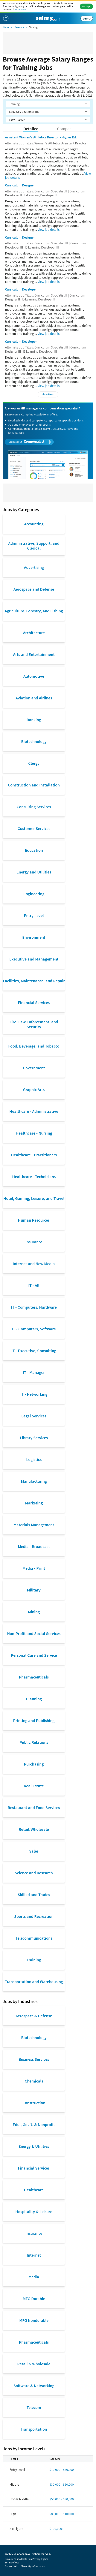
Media (33, 2276)
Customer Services (34, 828)
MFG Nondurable (33, 2320)
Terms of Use (12, 2562)
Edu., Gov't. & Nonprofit (34, 2124)
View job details (49, 229)
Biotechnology (34, 741)
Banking (34, 719)
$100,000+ (56, 2528)
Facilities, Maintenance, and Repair (34, 980)
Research (19, 27)
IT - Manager (34, 1372)
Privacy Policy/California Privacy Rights (26, 2559)
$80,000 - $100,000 (62, 2514)
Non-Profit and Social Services (33, 1633)
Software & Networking (33, 2385)
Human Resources (34, 1220)
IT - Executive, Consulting (33, 1350)
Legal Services (33, 1416)
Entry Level (34, 915)
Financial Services (34, 1002)
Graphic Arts (34, 1089)
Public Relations (33, 1742)
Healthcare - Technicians (34, 1176)
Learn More (20, 9)
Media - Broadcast (34, 1546)
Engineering (33, 893)
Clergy (33, 763)
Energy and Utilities (33, 872)
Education (34, 850)
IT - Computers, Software (34, 1329)
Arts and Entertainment (34, 654)
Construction (33, 2102)
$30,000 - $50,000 (61, 2484)
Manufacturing (34, 1481)
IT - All (33, 1285)
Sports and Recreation (34, 1916)
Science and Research (34, 1872)
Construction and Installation (34, 785)
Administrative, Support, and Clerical (33, 546)
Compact (65, 128)
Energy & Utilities (34, 2146)
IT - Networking (33, 1394)
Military (34, 1590)
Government (34, 1067)
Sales (34, 1851)
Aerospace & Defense (34, 2015)
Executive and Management (33, 959)
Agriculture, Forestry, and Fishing (34, 611)
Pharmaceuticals (34, 1677)
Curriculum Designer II (21, 185)
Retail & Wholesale (33, 2363)
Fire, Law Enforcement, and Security (34, 1024)
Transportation (34, 2429)
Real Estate (34, 1785)
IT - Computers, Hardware (34, 1307)
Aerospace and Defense (33, 589)
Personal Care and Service (34, 1655)
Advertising (34, 567)
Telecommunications (34, 1938)
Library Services (34, 1437)
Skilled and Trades (34, 1894)
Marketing (34, 1503)
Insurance (33, 1241)
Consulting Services (34, 806)
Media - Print (33, 1568)
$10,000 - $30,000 (61, 2469)
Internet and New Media (34, 1263)
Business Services (34, 2059)
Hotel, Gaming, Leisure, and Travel (33, 1198)
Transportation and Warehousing (34, 1981)
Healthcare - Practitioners (34, 1154)
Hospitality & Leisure (33, 2211)
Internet (34, 2255)
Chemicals (34, 2081)
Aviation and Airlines (34, 698)
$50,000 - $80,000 (61, 2499)
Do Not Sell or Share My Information (25, 2566)
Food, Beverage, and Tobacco (33, 1046)
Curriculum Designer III (21, 237)
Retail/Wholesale (34, 1829)
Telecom (34, 2407)
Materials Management (33, 1524)
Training (34, 1959)
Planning (34, 1698)
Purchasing (34, 1764)
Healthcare (34, 2189)
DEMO (87, 18)
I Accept (86, 6)
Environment (33, 937)
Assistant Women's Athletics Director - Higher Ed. (41, 137)
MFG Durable (34, 2298)
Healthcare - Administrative (33, 1111)
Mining (34, 1611)
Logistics (34, 1459)
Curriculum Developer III (22, 341)
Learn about (29, 442)
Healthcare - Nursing (34, 1133)
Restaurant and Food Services (34, 1807)
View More (48, 394)
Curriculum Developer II (22, 289)
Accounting (33, 523)
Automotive (33, 676)
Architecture (34, 632)
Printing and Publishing (33, 1720)
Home (6, 27)
